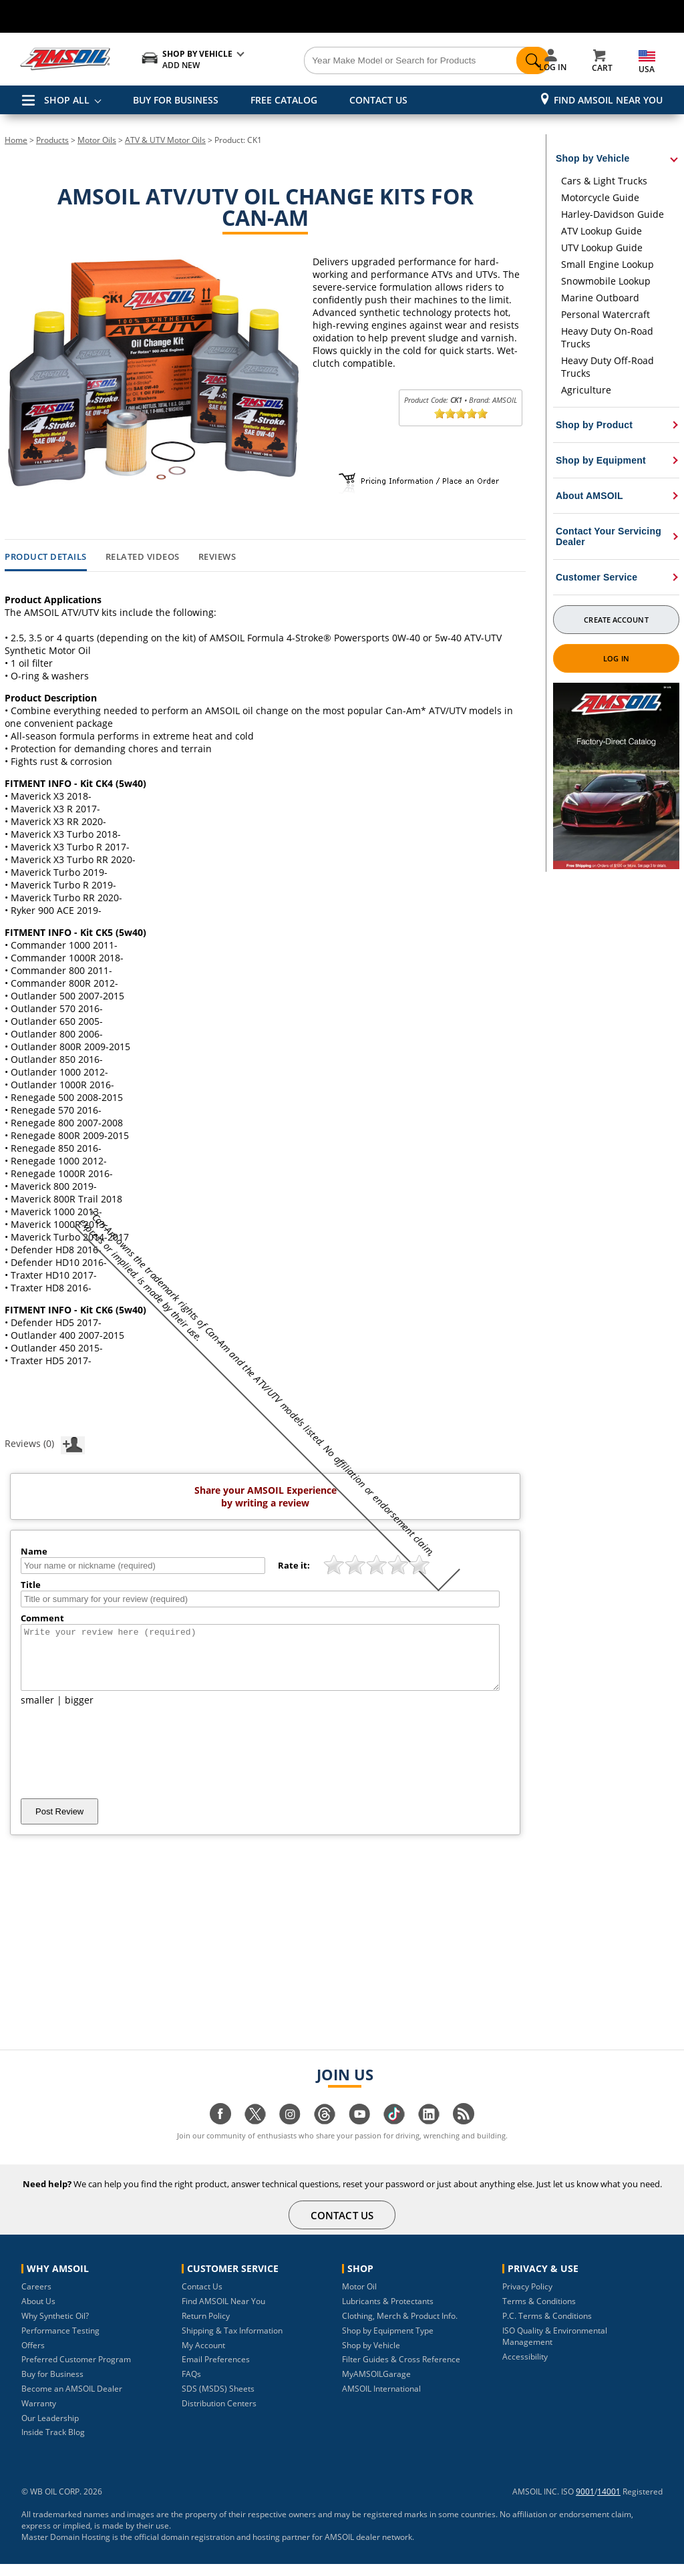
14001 (609, 2503)
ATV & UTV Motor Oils (165, 140)
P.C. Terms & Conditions (547, 2327)
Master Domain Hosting (65, 2549)
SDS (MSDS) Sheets (218, 2400)
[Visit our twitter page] (255, 2132)
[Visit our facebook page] (220, 2132)
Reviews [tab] (217, 557)
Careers (36, 2298)
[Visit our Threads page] (324, 2132)
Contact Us (202, 2298)
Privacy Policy (527, 2298)
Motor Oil (359, 2298)
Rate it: (294, 1565)
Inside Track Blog (53, 2444)
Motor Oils (96, 140)
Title (31, 1585)
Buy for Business (52, 2386)
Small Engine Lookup (607, 264)
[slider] (461, 413)
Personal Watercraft (605, 314)
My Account (203, 2357)
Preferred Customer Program (76, 2371)
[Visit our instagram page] (290, 2132)
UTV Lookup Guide (602, 247)
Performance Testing (60, 2342)
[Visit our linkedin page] (429, 2132)
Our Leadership (50, 2430)
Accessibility (525, 2368)
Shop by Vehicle (371, 2357)
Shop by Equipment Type (388, 2342)
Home (16, 140)
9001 (585, 2503)
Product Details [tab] (46, 557)
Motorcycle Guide (600, 197)
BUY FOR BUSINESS (175, 100)
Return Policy (206, 2327)
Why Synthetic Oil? (55, 2327)
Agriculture (586, 389)
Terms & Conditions (539, 2313)
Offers (33, 2357)
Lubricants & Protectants (388, 2313)
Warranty (38, 2415)
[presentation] (122, 1764)
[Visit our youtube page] (359, 2132)
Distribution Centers (219, 2415)
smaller (37, 1712)
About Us (38, 2313)
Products (52, 140)
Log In (616, 658)
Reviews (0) (45, 1443)
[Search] (395, 61)
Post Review (59, 1823)
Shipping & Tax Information (232, 2342)
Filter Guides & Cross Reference (401, 2371)
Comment (42, 1618)
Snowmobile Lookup (606, 281)
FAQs (191, 2386)
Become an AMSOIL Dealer (71, 2400)
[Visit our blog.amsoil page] (463, 2132)
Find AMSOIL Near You (608, 100)
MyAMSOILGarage (376, 2386)
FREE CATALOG (283, 100)
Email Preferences (216, 2371)
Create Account (616, 620)
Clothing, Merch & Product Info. (400, 2327)
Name (34, 1551)
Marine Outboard (600, 297)
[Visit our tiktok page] (394, 2132)
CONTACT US (378, 100)
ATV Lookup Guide (601, 230)
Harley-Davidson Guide (612, 214)
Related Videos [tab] (143, 557)
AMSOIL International (381, 2400)
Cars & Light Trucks (604, 180)
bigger (79, 1712)
